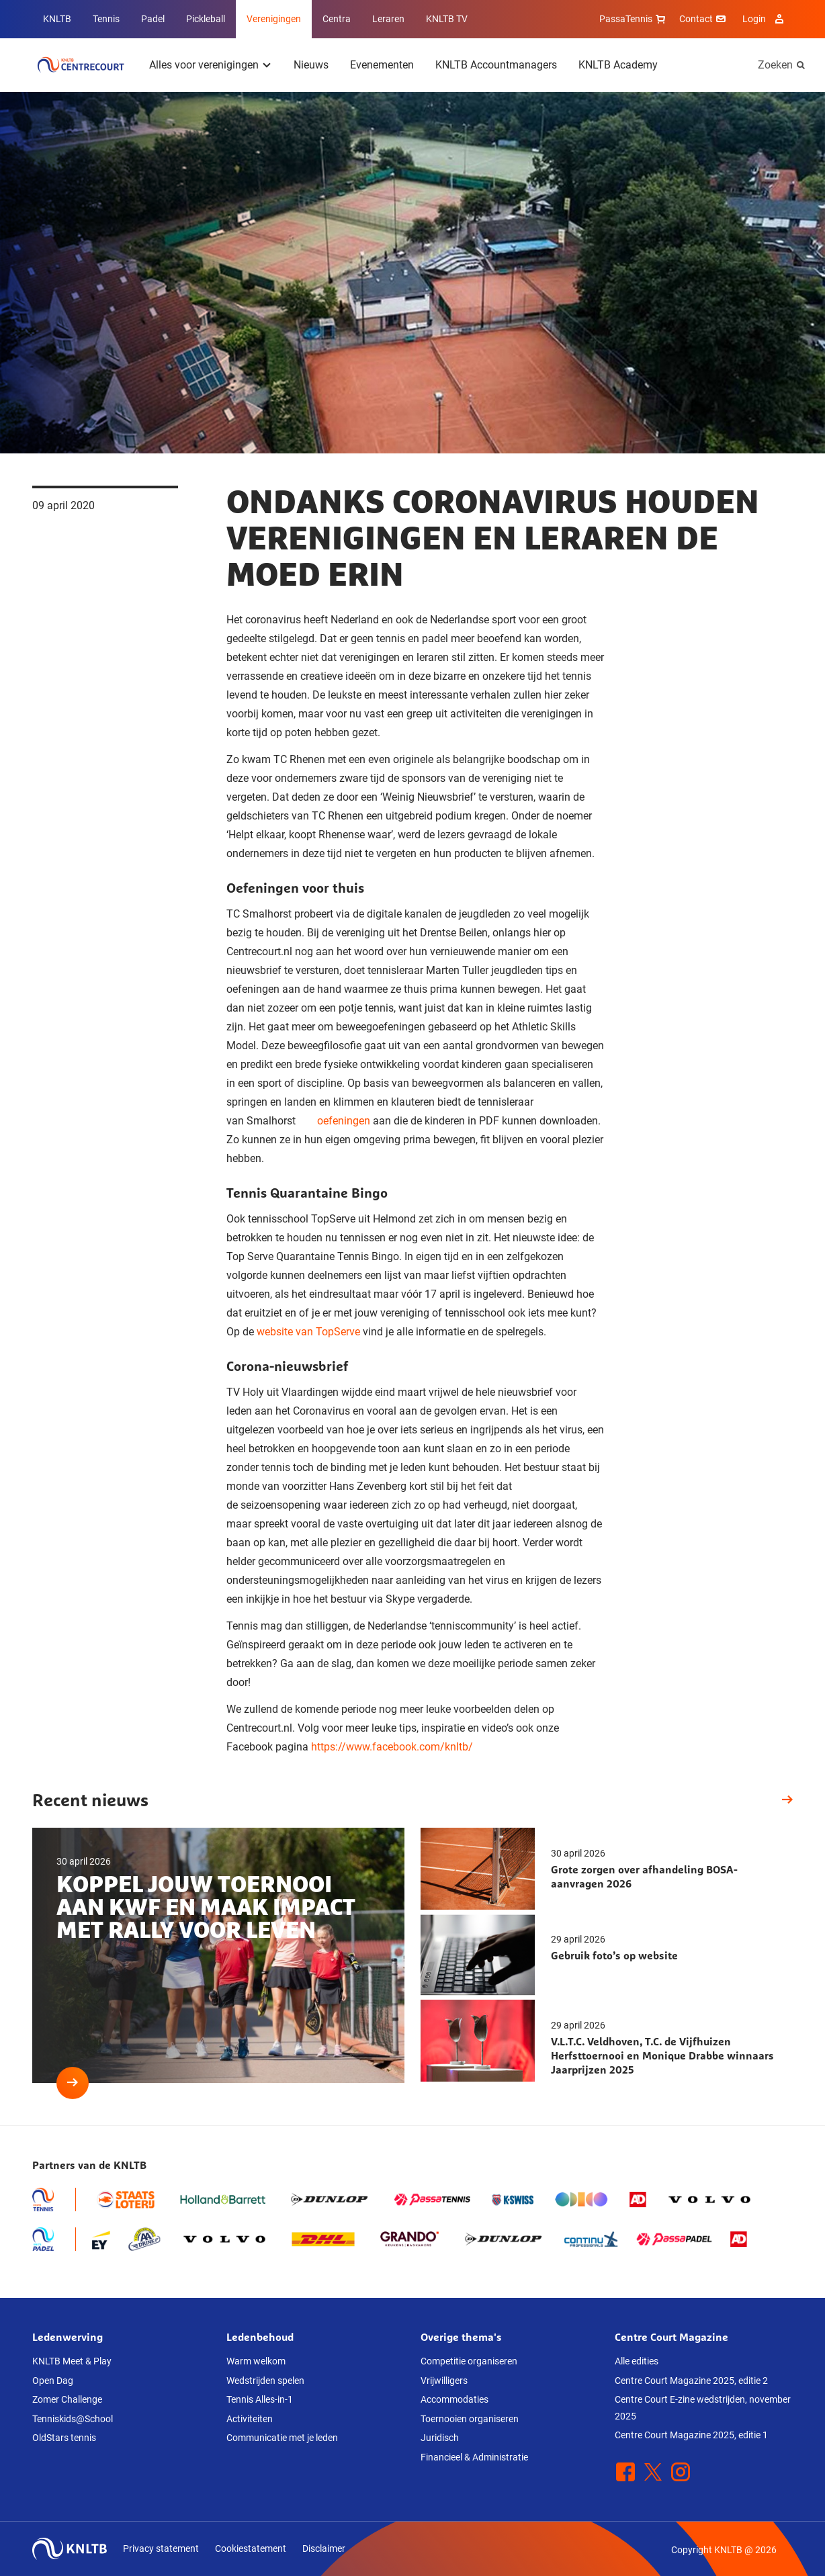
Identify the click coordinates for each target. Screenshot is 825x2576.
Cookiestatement (250, 2548)
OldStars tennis (64, 2437)
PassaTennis (633, 18)
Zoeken (775, 64)
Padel (153, 18)
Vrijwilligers (444, 2380)
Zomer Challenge (67, 2399)
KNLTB (57, 18)
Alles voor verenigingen (204, 64)
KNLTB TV (447, 18)
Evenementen (382, 64)
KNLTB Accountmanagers (496, 64)
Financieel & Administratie (474, 2457)
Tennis (106, 18)
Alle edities (636, 2361)
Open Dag (52, 2380)
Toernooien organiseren (470, 2418)
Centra (336, 18)
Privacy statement (161, 2548)
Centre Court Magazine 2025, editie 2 (691, 2380)
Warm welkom (256, 2361)
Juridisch (440, 2437)
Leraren (388, 18)
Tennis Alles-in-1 (259, 2399)
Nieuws (311, 64)
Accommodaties (454, 2399)
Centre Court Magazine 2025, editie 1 (691, 2435)
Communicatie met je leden (282, 2437)
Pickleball (205, 18)
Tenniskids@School (72, 2418)
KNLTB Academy (618, 64)
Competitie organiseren (469, 2361)
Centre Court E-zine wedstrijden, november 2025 (703, 2408)
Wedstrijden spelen (265, 2380)
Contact (704, 18)
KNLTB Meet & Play (72, 2361)
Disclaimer (323, 2548)
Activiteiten (249, 2418)
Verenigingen (274, 18)
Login (764, 18)
